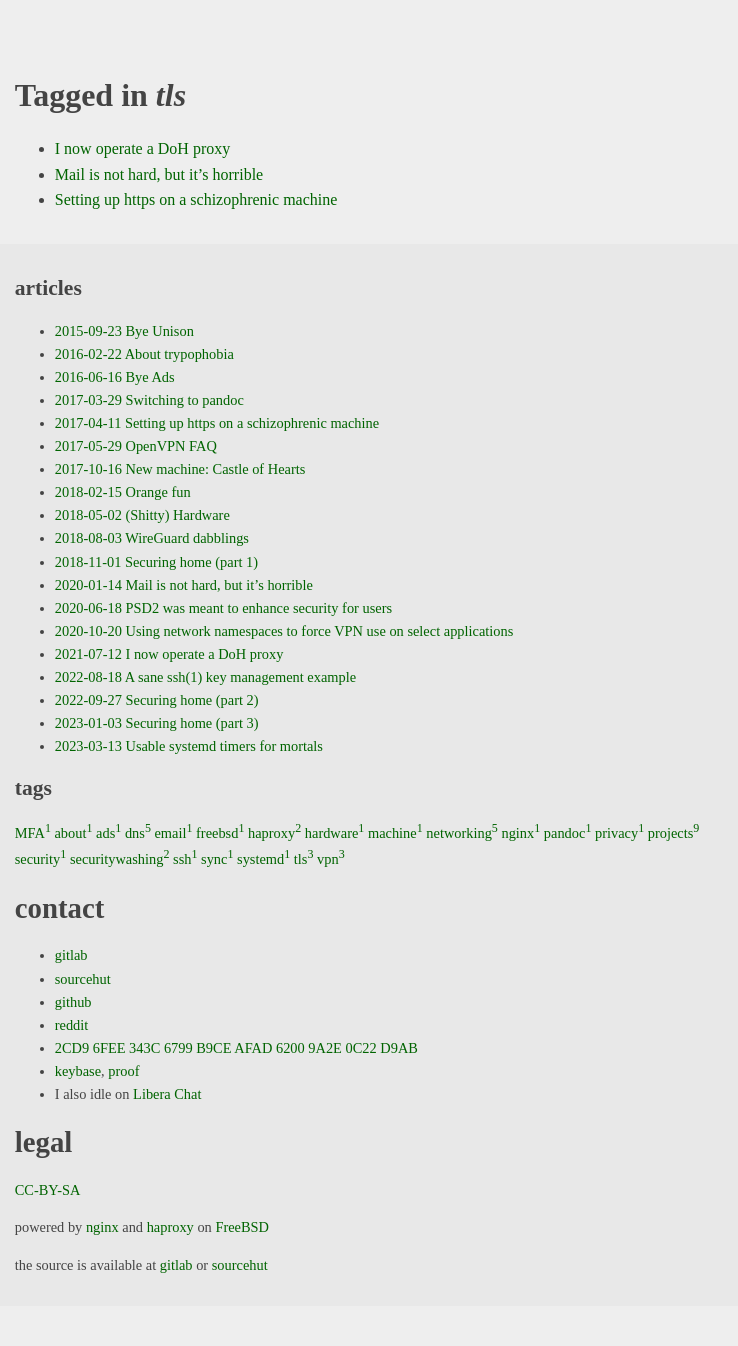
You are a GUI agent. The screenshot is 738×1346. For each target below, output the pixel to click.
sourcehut (83, 979)
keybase (78, 1071)
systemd (263, 859)
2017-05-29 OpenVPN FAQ (136, 446)
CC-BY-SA (48, 1190)
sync (217, 859)
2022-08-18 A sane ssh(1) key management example (205, 677)
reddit (72, 1025)
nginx (520, 833)
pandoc (568, 833)
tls (304, 859)
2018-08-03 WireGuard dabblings (152, 538)
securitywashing (120, 859)
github (73, 1002)
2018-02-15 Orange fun (123, 492)
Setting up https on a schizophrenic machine (196, 199)
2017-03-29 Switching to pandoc (149, 400)
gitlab (71, 955)
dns (138, 833)
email (173, 833)
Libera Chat (167, 1094)
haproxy (274, 833)
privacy (619, 833)
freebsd (220, 833)
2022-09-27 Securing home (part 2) (157, 700)
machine (395, 833)
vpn (331, 859)
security (41, 859)
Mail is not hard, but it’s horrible (159, 174)
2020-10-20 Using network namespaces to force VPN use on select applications (284, 631)
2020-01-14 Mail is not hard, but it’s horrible (184, 585)
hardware (335, 833)
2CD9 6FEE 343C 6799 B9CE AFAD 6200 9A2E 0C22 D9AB (236, 1048)
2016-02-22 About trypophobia (144, 354)
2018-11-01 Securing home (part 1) (156, 562)
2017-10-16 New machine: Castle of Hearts (180, 469)
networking (462, 833)
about (73, 833)
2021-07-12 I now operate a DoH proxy (169, 654)
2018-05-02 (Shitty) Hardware (142, 515)
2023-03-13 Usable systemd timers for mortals (189, 746)
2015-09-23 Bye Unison (124, 331)
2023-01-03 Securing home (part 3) (157, 723)
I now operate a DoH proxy (143, 148)
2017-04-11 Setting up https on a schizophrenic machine (217, 423)
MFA (33, 833)
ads (108, 833)
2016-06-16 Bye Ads (115, 377)
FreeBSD (242, 1227)
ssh (185, 859)
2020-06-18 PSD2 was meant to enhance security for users (223, 608)
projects (674, 833)
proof (123, 1071)
